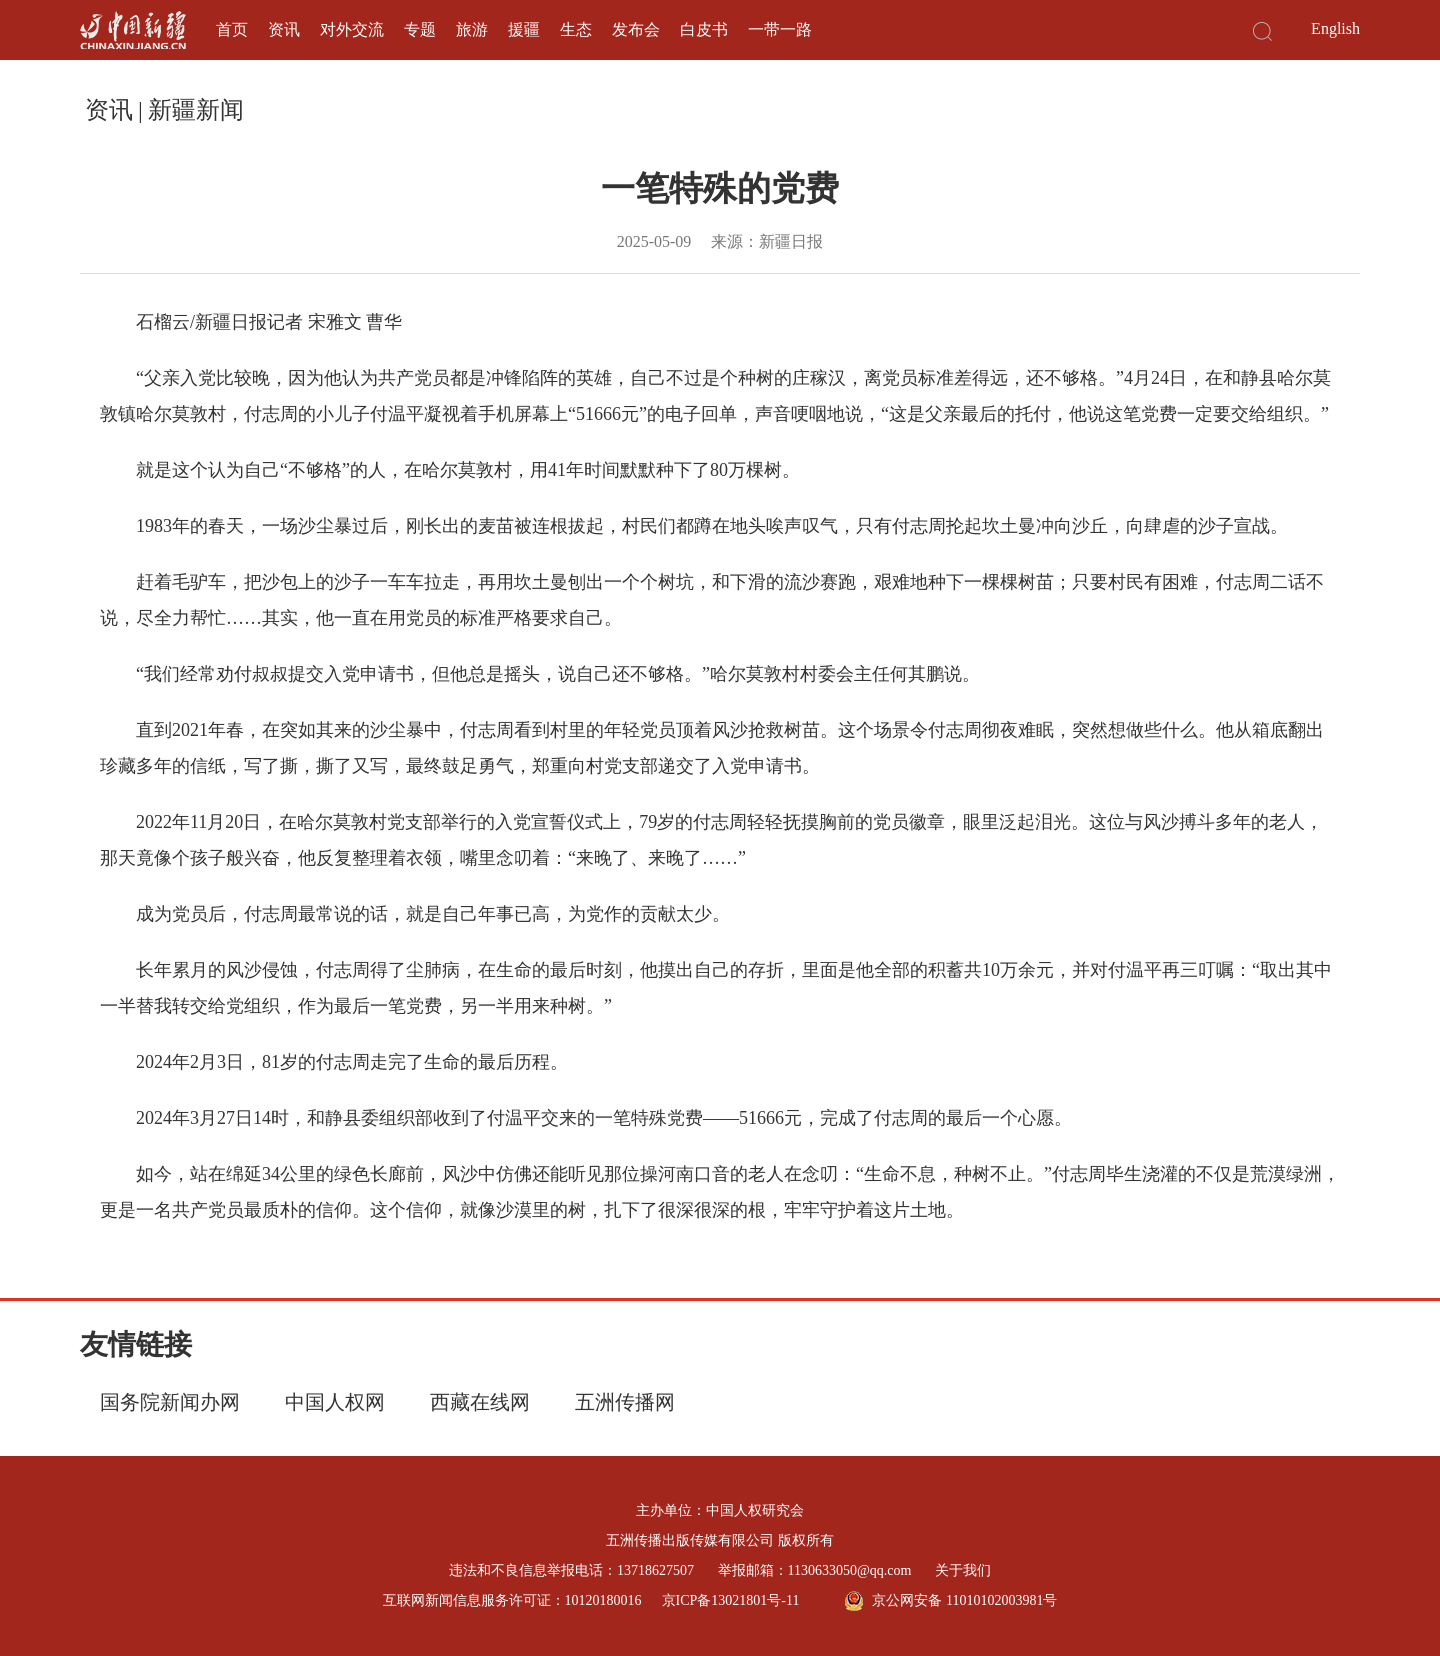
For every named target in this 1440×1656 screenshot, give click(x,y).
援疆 (524, 29)
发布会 (636, 29)
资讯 (284, 29)
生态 (576, 29)
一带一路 (780, 29)
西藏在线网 (480, 1402)
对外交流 (352, 29)
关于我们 (963, 1570)
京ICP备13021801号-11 (731, 1600)
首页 (232, 29)
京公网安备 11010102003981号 (950, 1601)
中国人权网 (335, 1402)
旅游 (472, 29)
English (1335, 28)
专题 (420, 29)
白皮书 (704, 29)
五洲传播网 (625, 1402)
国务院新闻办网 (170, 1402)
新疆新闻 (196, 110)
